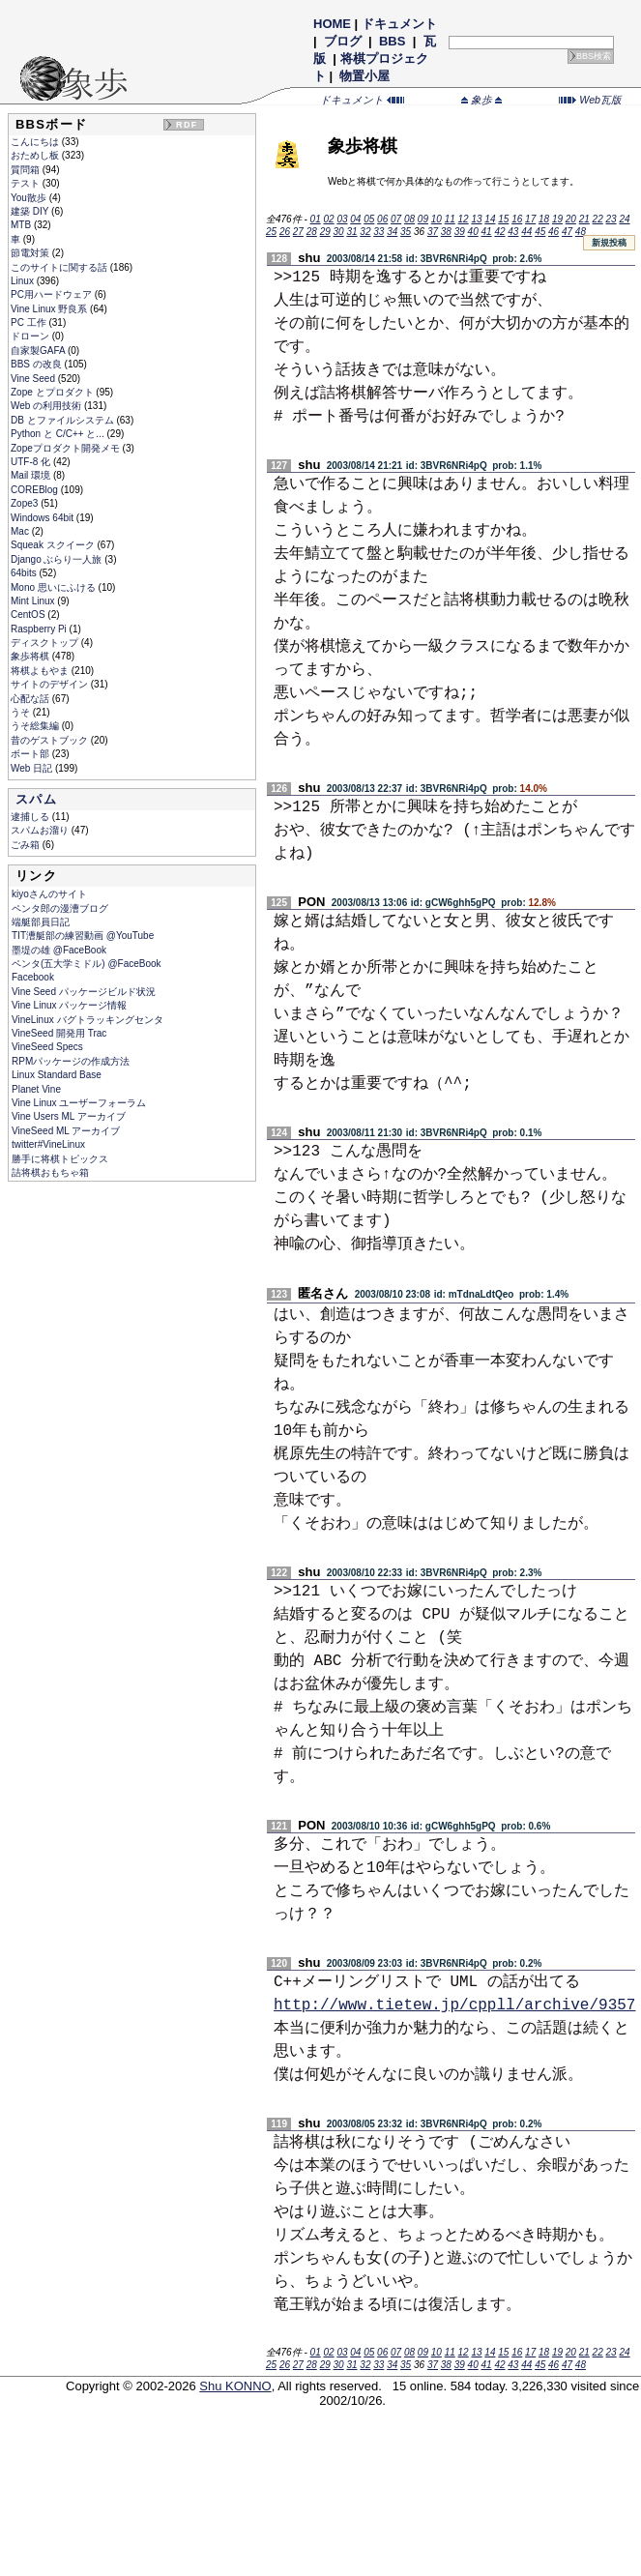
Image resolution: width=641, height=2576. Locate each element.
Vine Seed (34, 378)
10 (436, 219)
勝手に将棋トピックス (60, 1159)
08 (409, 219)
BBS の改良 (38, 364)
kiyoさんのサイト (49, 894)
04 (355, 219)
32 (365, 231)
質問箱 (27, 169)
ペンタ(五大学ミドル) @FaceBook (86, 963)
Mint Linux (34, 601)
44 (526, 231)
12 (463, 219)
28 (311, 231)
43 (513, 231)
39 (459, 231)
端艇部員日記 (41, 922)
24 (624, 219)
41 (486, 231)
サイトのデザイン (51, 684)
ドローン (31, 336)
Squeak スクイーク (54, 545)
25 (271, 231)
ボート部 (31, 753)
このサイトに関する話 (60, 267)
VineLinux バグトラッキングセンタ (87, 1019)
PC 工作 (29, 322)
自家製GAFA (39, 350)
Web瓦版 (590, 99)
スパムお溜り (41, 830)
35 (405, 231)
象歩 (481, 99)
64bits (25, 573)
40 (473, 231)
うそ (22, 712)
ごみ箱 (27, 844)
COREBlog (36, 489)
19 (557, 219)
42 (499, 231)
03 (341, 219)
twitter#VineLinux (48, 1144)
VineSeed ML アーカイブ (66, 1131)
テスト (27, 183)
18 (544, 219)
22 (598, 219)
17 (530, 219)
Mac (21, 531)
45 (540, 231)
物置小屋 (364, 76)
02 (328, 219)
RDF (186, 125)
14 (489, 219)
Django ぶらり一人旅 (57, 559)
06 (382, 219)
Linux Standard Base (57, 1074)
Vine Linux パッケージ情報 (69, 1005)
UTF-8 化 (32, 461)
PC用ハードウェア (53, 294)
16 (516, 219)
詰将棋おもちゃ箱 (50, 1172)
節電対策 (31, 253)
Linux (24, 281)
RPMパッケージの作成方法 (71, 1061)
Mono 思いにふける (55, 587)
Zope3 (26, 503)
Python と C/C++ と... (58, 433)
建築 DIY (31, 211)
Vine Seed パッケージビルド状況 (84, 991)
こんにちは (36, 141)
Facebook (33, 977)
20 (571, 219)
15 (503, 219)
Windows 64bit (43, 517)
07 (396, 219)
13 (476, 219)
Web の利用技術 (47, 405)
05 (369, 219)
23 (611, 219)
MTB (22, 225)
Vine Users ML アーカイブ (69, 1116)
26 (284, 231)
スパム (36, 799)
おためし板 (36, 155)
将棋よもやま (41, 670)
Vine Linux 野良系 (50, 309)
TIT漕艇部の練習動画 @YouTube (83, 935)
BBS (392, 41)
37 (432, 231)
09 (423, 219)
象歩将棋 (31, 656)
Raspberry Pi (40, 629)
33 (378, 231)
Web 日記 (33, 768)
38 (446, 231)
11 (450, 219)
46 (553, 231)
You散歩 (30, 197)
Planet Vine (36, 1089)
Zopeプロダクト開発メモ (67, 448)
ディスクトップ (46, 642)
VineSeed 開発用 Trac (59, 1033)
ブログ (342, 41)
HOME (332, 23)
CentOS (29, 614)
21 (584, 219)
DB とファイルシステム (63, 420)
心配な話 (31, 698)
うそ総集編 (36, 725)
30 (339, 231)
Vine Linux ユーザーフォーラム (79, 1103)
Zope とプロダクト (53, 392)
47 (567, 231)
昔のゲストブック (51, 740)
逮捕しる (31, 816)
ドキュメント (399, 23)
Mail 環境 (32, 475)
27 (298, 231)
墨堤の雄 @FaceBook (59, 950)
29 (325, 231)
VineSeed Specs (47, 1046)
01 (315, 219)
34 (392, 231)
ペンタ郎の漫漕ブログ (60, 908)
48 (580, 231)
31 (351, 231)
